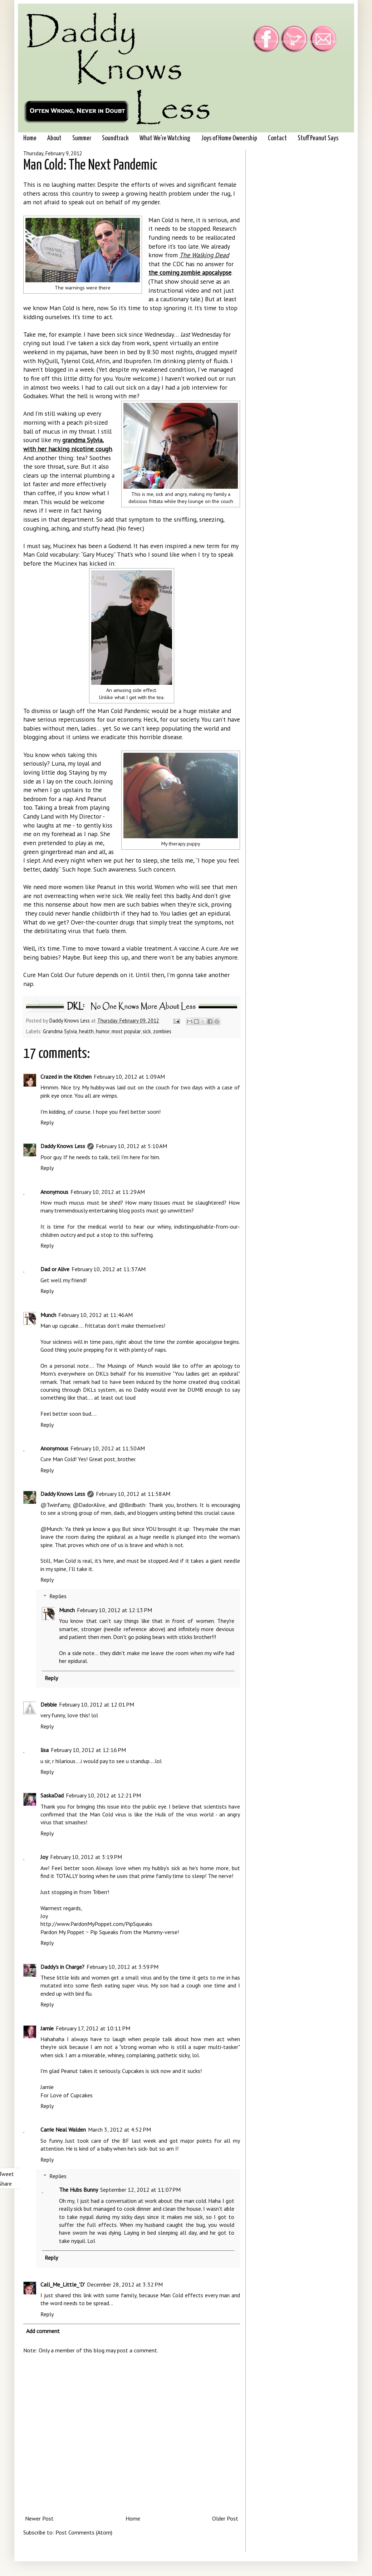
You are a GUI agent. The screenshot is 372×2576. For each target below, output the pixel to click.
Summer (81, 138)
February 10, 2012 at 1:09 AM (129, 1076)
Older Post (225, 2518)
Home (29, 138)
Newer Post (39, 2518)
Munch (48, 1314)
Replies (58, 1596)
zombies (162, 1031)
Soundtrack (115, 138)
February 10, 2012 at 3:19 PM (86, 1856)
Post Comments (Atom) (83, 2532)
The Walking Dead (204, 255)
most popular (126, 1031)
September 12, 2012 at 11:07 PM (140, 2189)
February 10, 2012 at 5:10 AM (131, 1146)
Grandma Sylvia (60, 1031)
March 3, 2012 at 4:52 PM (119, 2129)
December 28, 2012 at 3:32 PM (125, 2284)
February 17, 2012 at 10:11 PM (93, 2028)
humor (102, 1031)
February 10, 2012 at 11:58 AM (133, 1493)
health (86, 1031)
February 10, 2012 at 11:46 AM (95, 1314)
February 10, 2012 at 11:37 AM (109, 1269)
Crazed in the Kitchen (66, 1076)
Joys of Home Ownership (229, 138)
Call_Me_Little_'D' (62, 2284)
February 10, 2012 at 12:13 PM (114, 1610)
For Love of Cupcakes (66, 2095)
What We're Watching (165, 138)
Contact (277, 138)
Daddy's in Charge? (62, 1966)
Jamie (47, 2028)
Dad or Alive (54, 1269)
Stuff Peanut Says (318, 138)
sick (147, 1031)
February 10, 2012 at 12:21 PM (103, 1795)
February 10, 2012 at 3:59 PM (122, 1966)
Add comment (43, 2330)
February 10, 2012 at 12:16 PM (88, 1749)
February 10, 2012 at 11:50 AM (107, 1448)
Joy (44, 1856)
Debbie (48, 1704)
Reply (47, 1122)
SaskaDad (52, 1795)
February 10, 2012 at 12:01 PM (96, 1704)
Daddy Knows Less (70, 1020)
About (54, 138)
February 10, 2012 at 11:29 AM (107, 1191)
